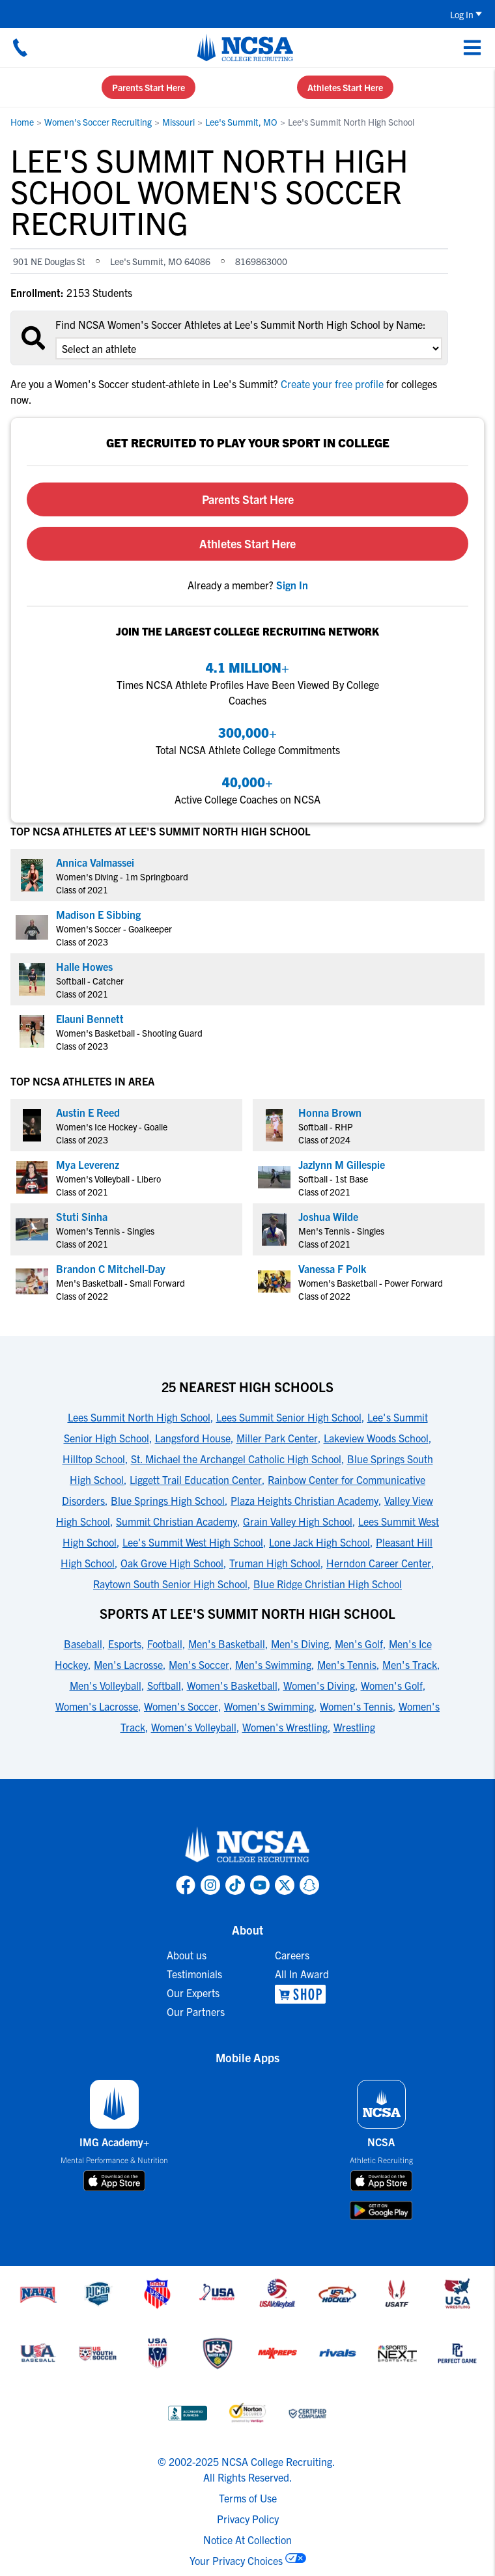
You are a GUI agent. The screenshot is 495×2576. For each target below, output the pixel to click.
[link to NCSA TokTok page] (235, 1885)
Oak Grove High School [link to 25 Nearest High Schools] (171, 1562)
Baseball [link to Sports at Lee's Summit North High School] (83, 1643)
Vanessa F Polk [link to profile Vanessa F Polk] (332, 1268)
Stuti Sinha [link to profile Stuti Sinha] (81, 1216)
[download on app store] (114, 2180)
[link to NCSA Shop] (302, 1994)
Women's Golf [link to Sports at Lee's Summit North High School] (392, 1685)
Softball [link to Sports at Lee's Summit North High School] (164, 1685)
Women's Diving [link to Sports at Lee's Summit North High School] (319, 1685)
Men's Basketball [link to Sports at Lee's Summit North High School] (226, 1643)
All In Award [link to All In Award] (302, 1973)
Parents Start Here (148, 87)
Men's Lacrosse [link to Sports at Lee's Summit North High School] (128, 1664)
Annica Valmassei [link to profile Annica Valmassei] (95, 862)
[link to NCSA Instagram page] (210, 1885)
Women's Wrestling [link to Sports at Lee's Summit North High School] (285, 1726)
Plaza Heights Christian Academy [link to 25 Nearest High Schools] (304, 1500)
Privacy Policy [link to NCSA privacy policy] (248, 2518)
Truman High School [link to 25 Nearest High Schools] (274, 1562)
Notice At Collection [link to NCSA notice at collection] (247, 2539)
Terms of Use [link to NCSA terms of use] (248, 2497)
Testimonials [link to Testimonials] (194, 1973)
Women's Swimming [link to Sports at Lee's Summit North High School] (269, 1706)
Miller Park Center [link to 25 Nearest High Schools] (277, 1437)
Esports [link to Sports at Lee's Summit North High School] (124, 1643)
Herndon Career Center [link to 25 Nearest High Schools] (378, 1562)
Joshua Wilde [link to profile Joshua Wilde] (328, 1216)
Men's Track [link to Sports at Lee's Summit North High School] (409, 1664)
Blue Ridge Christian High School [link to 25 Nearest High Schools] (327, 1583)
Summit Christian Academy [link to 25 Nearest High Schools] (176, 1521)
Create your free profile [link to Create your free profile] (332, 383)
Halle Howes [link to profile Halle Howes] (84, 966)
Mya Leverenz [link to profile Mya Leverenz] (87, 1164)
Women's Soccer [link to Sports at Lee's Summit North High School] (181, 1706)
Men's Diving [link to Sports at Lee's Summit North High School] (300, 1643)
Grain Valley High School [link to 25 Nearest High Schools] (297, 1521)
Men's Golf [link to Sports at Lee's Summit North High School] (359, 1643)
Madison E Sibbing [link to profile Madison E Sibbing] (98, 914)
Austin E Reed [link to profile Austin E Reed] (88, 1112)
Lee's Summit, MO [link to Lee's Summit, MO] (241, 122)
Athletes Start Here (345, 87)
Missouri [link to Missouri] (178, 122)
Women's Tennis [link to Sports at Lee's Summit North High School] (356, 1706)
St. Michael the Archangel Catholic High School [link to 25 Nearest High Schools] (236, 1458)
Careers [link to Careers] (292, 1954)
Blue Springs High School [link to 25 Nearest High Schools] (168, 1500)
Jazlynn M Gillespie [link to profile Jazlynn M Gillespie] (341, 1164)
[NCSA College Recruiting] (245, 47)
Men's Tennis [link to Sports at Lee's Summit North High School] (346, 1664)
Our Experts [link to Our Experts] (193, 1992)
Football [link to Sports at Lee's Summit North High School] (164, 1643)
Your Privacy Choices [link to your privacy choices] (236, 2560)
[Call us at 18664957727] (20, 47)
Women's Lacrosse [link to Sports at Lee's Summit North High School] (96, 1706)
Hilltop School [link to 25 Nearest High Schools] (94, 1458)
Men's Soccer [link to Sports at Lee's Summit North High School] (199, 1664)
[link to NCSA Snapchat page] (309, 1885)
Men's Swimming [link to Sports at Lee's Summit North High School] (273, 1664)
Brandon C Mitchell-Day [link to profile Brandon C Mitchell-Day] (110, 1268)
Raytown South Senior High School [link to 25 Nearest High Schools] (170, 1583)
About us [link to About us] (186, 1954)
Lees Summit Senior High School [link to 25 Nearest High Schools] (288, 1416)
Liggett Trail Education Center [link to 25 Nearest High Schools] (196, 1479)
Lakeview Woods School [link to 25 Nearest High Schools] (376, 1437)
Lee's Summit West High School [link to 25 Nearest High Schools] (192, 1541)
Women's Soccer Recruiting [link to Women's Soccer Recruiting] (98, 122)
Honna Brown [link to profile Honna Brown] (329, 1112)
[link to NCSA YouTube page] (260, 1885)
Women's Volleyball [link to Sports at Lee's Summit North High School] (193, 1726)
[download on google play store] (381, 2210)
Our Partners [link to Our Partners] (196, 2011)
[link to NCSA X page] (284, 1885)
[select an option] (248, 348)
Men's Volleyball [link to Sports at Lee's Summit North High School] (105, 1685)
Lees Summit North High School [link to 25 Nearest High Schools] (139, 1416)
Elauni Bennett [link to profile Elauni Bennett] (90, 1018)
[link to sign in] (292, 585)
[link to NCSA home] (247, 1845)
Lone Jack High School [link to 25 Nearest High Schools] (319, 1541)
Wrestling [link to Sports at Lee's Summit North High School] (354, 1726)
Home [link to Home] (22, 122)
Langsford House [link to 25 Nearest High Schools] (193, 1437)
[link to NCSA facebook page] (185, 1885)
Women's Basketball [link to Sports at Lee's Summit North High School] (232, 1685)
